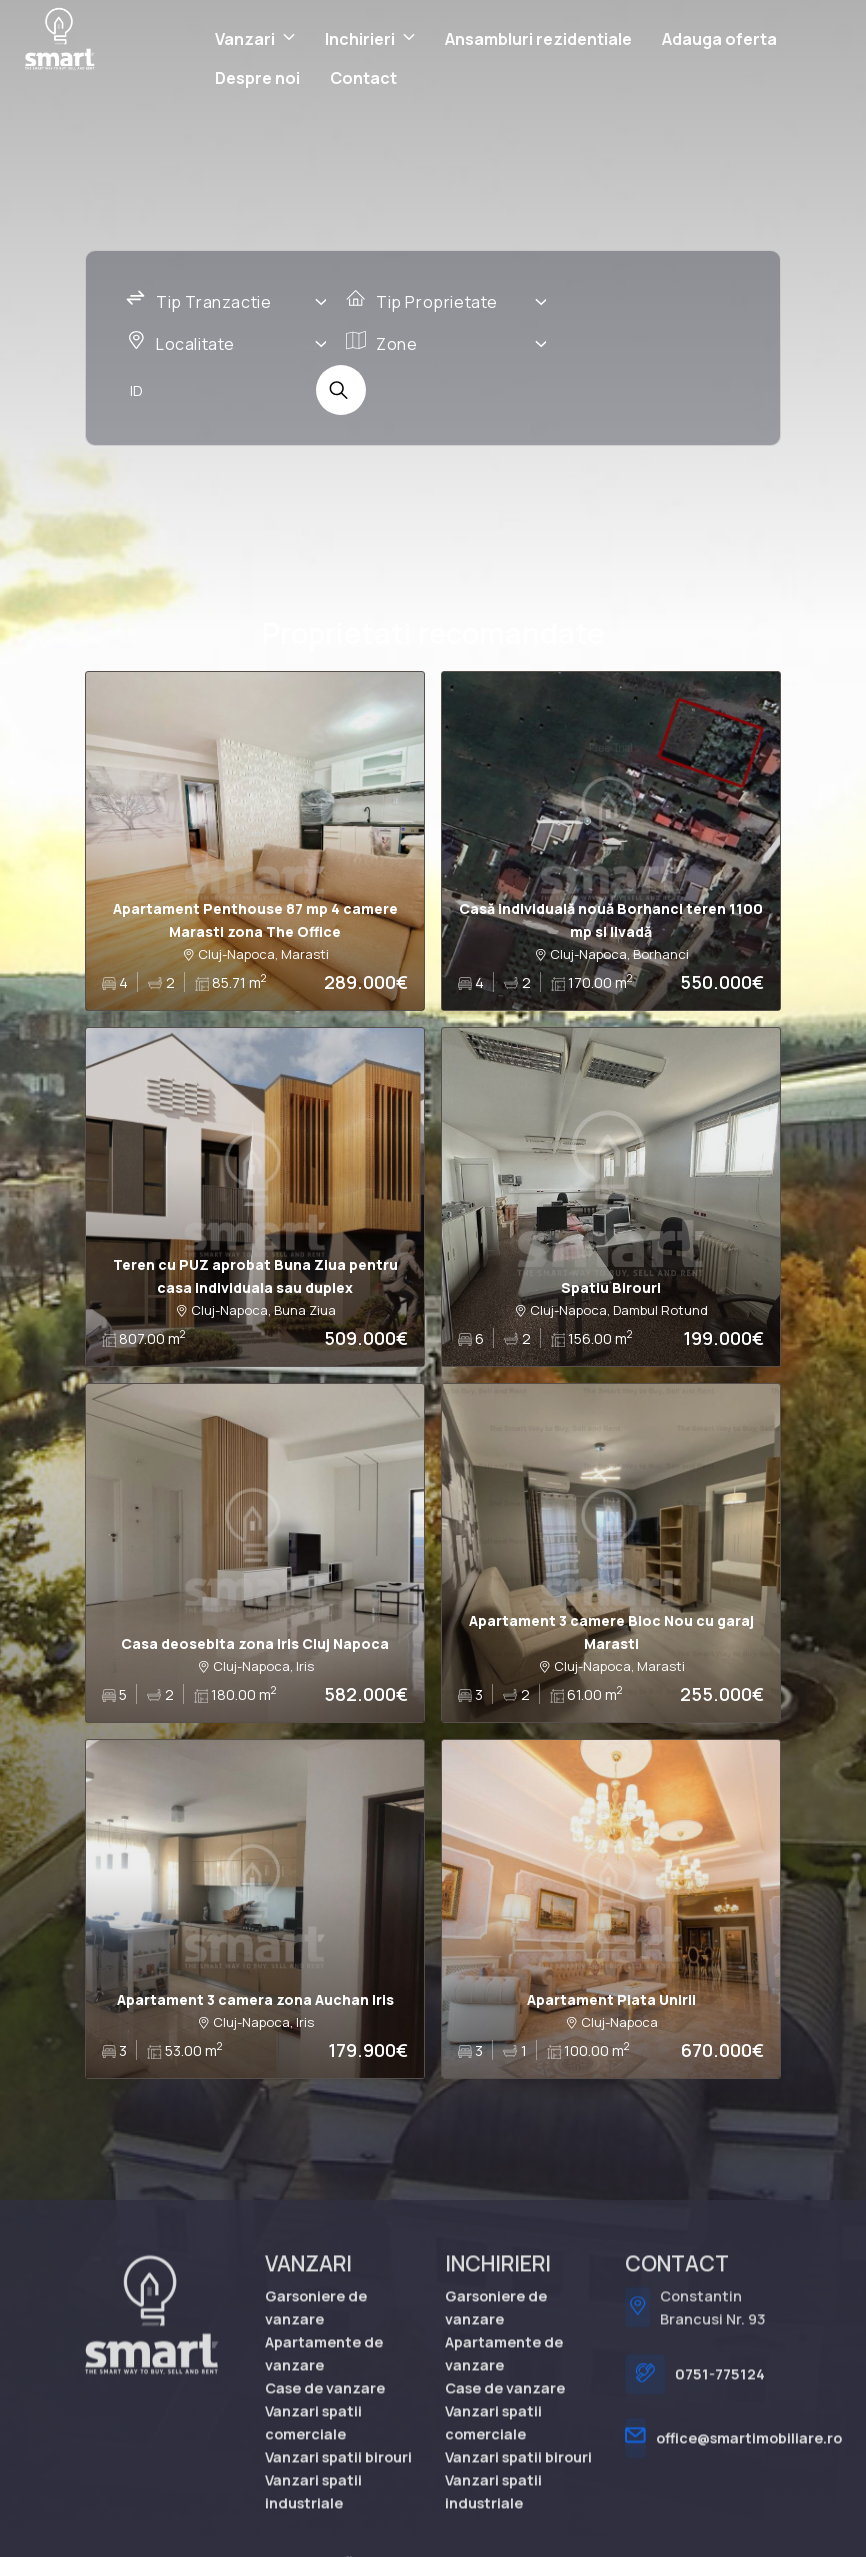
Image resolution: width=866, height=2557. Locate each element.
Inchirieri (360, 39)
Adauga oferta (719, 39)
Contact (363, 78)
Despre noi (257, 78)
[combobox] (226, 303)
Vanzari (245, 39)
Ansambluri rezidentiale (538, 39)
